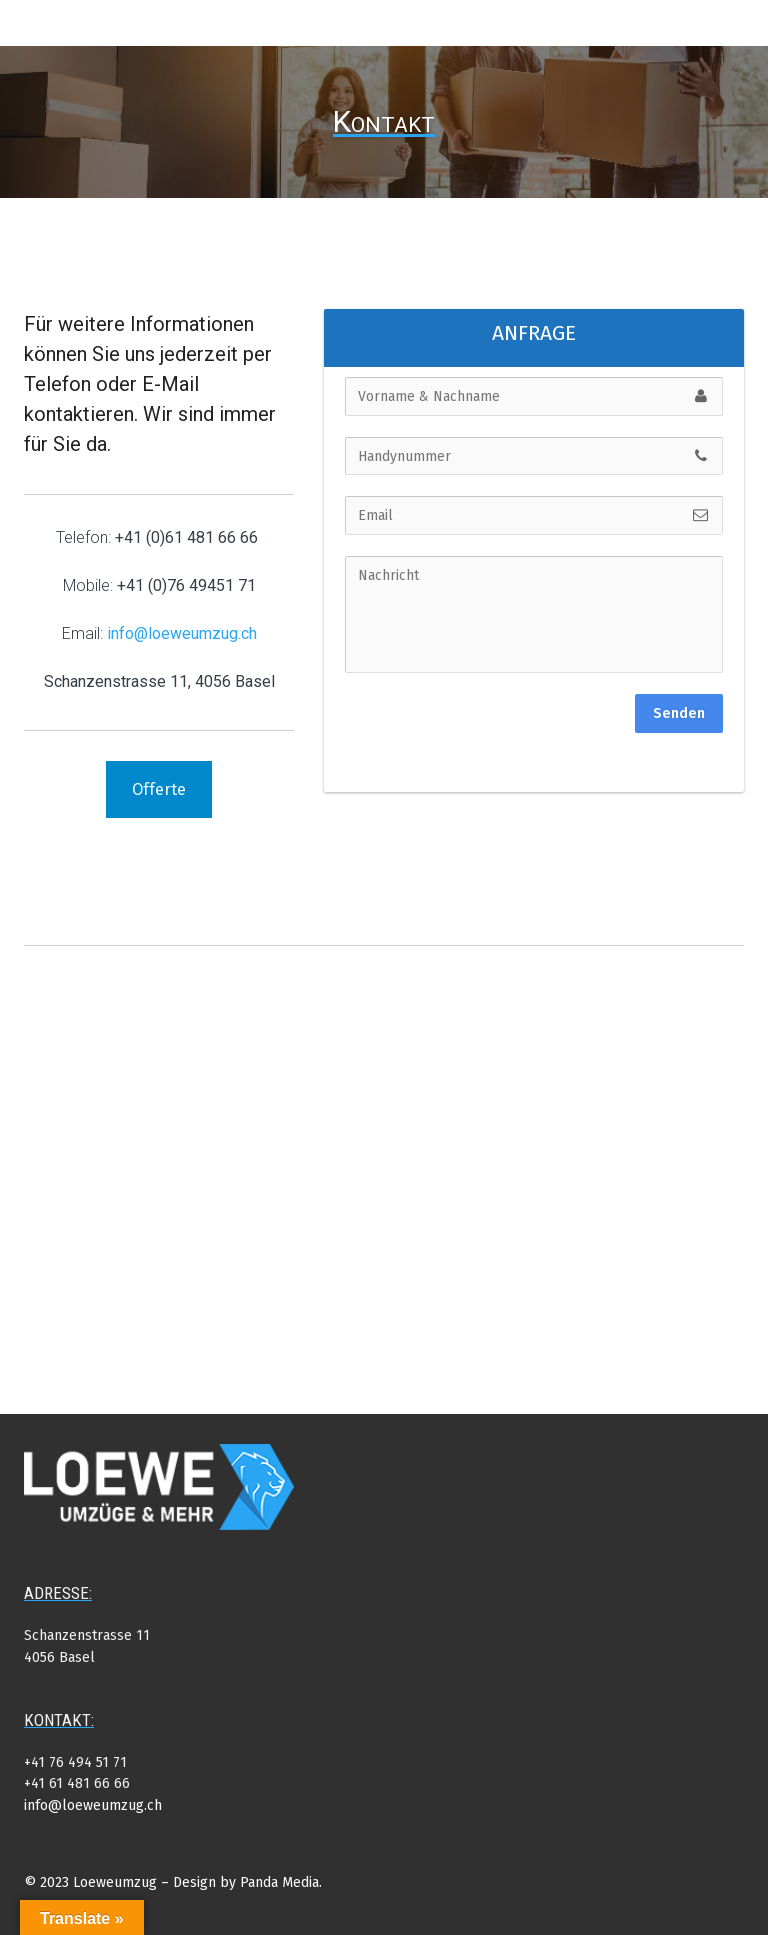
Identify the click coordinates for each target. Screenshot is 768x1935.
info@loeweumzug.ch (93, 1805)
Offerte (159, 789)
